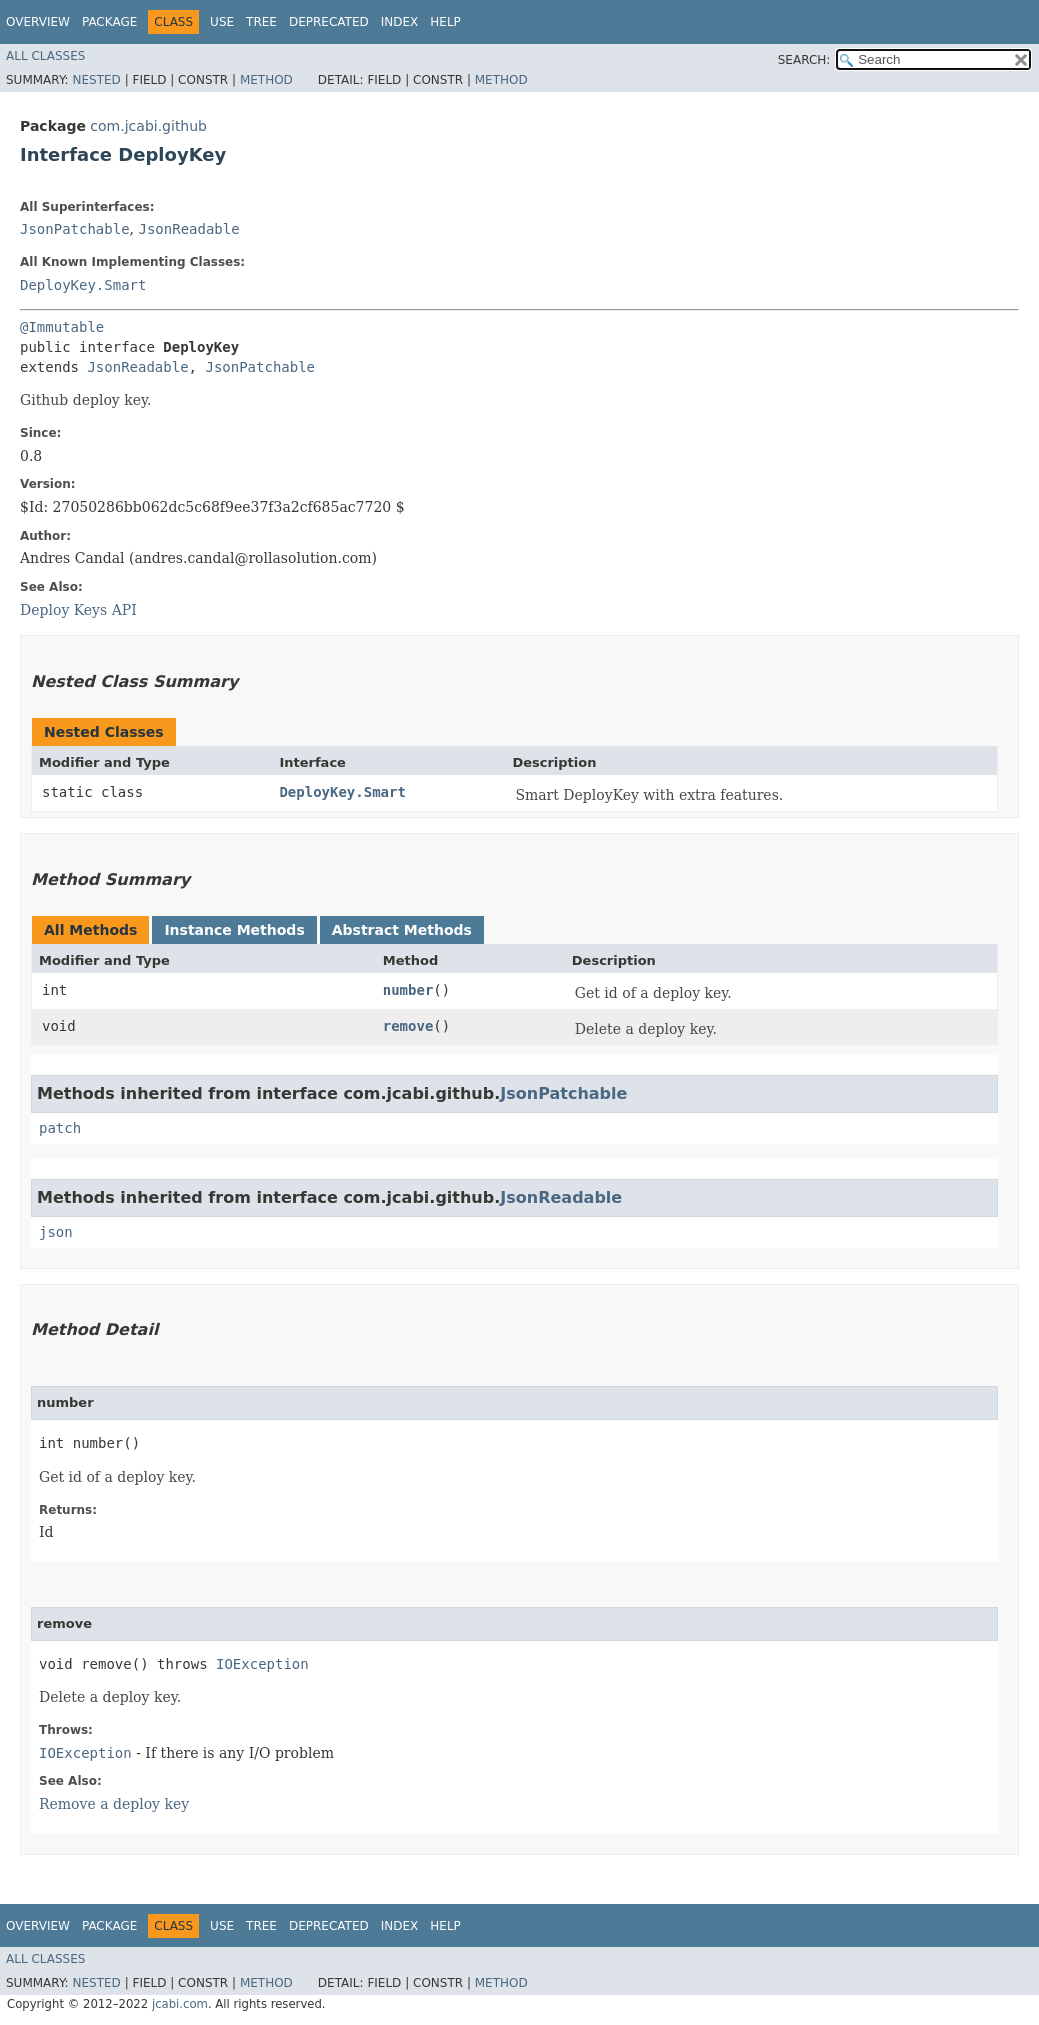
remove (408, 1026)
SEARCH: (804, 60)
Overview (38, 22)
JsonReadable (188, 229)
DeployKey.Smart (83, 285)
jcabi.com (180, 2004)
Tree (261, 22)
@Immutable (62, 327)
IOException (262, 1664)
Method (266, 80)
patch (60, 1128)
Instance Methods (234, 930)
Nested (96, 80)
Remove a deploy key (114, 1804)
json (56, 1232)
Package (109, 22)
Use (222, 22)
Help (445, 22)
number (408, 990)
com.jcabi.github (148, 126)
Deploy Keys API (78, 610)
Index (400, 22)
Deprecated (329, 22)
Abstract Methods (402, 930)
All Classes (45, 56)
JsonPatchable (75, 229)
